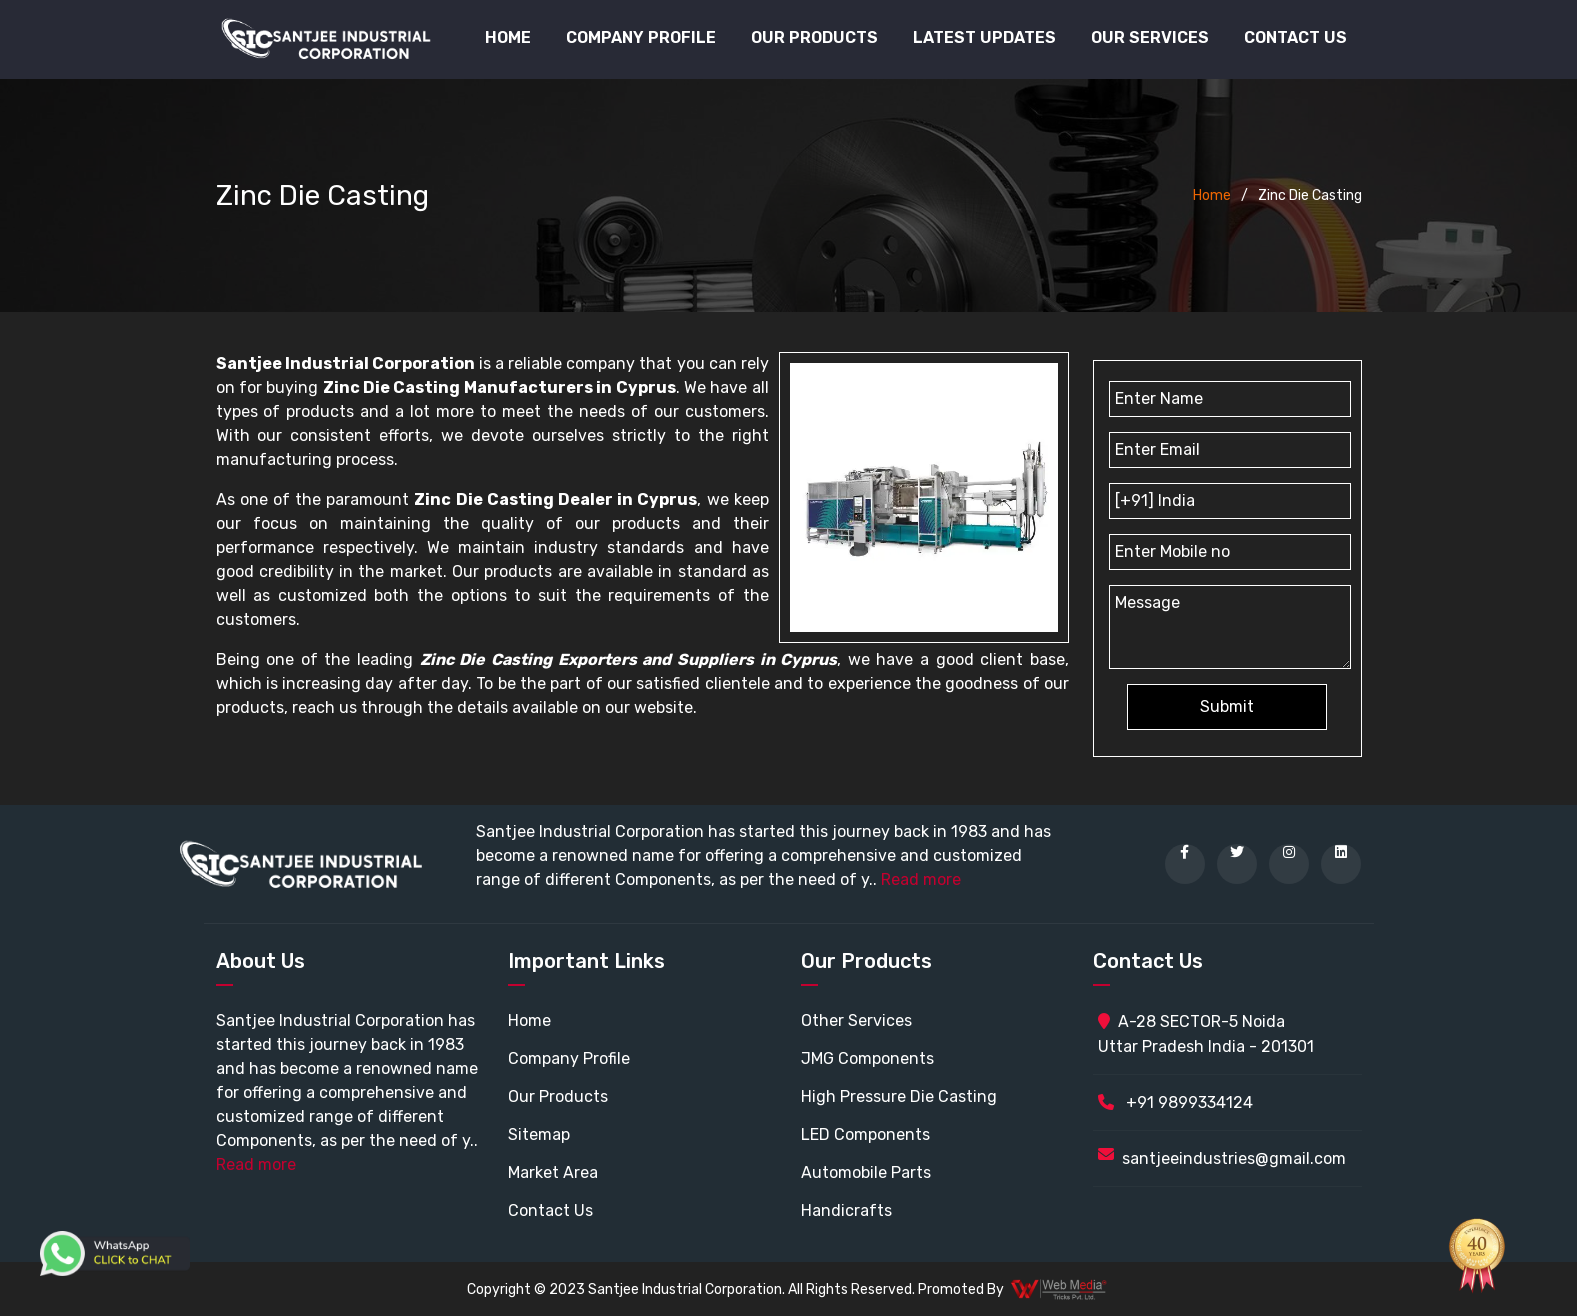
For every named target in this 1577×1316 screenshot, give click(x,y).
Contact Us (1295, 37)
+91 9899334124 (1175, 1102)
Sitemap (539, 1134)
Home (508, 37)
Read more (921, 879)
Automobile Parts (866, 1172)
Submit (1227, 706)
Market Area (553, 1172)
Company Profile (641, 37)
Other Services (856, 1020)
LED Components (865, 1134)
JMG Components (867, 1058)
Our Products (558, 1096)
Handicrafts (846, 1210)
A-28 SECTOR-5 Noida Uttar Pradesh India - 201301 (1206, 1034)
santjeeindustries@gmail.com (1234, 1158)
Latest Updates (984, 37)
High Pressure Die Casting (899, 1096)
